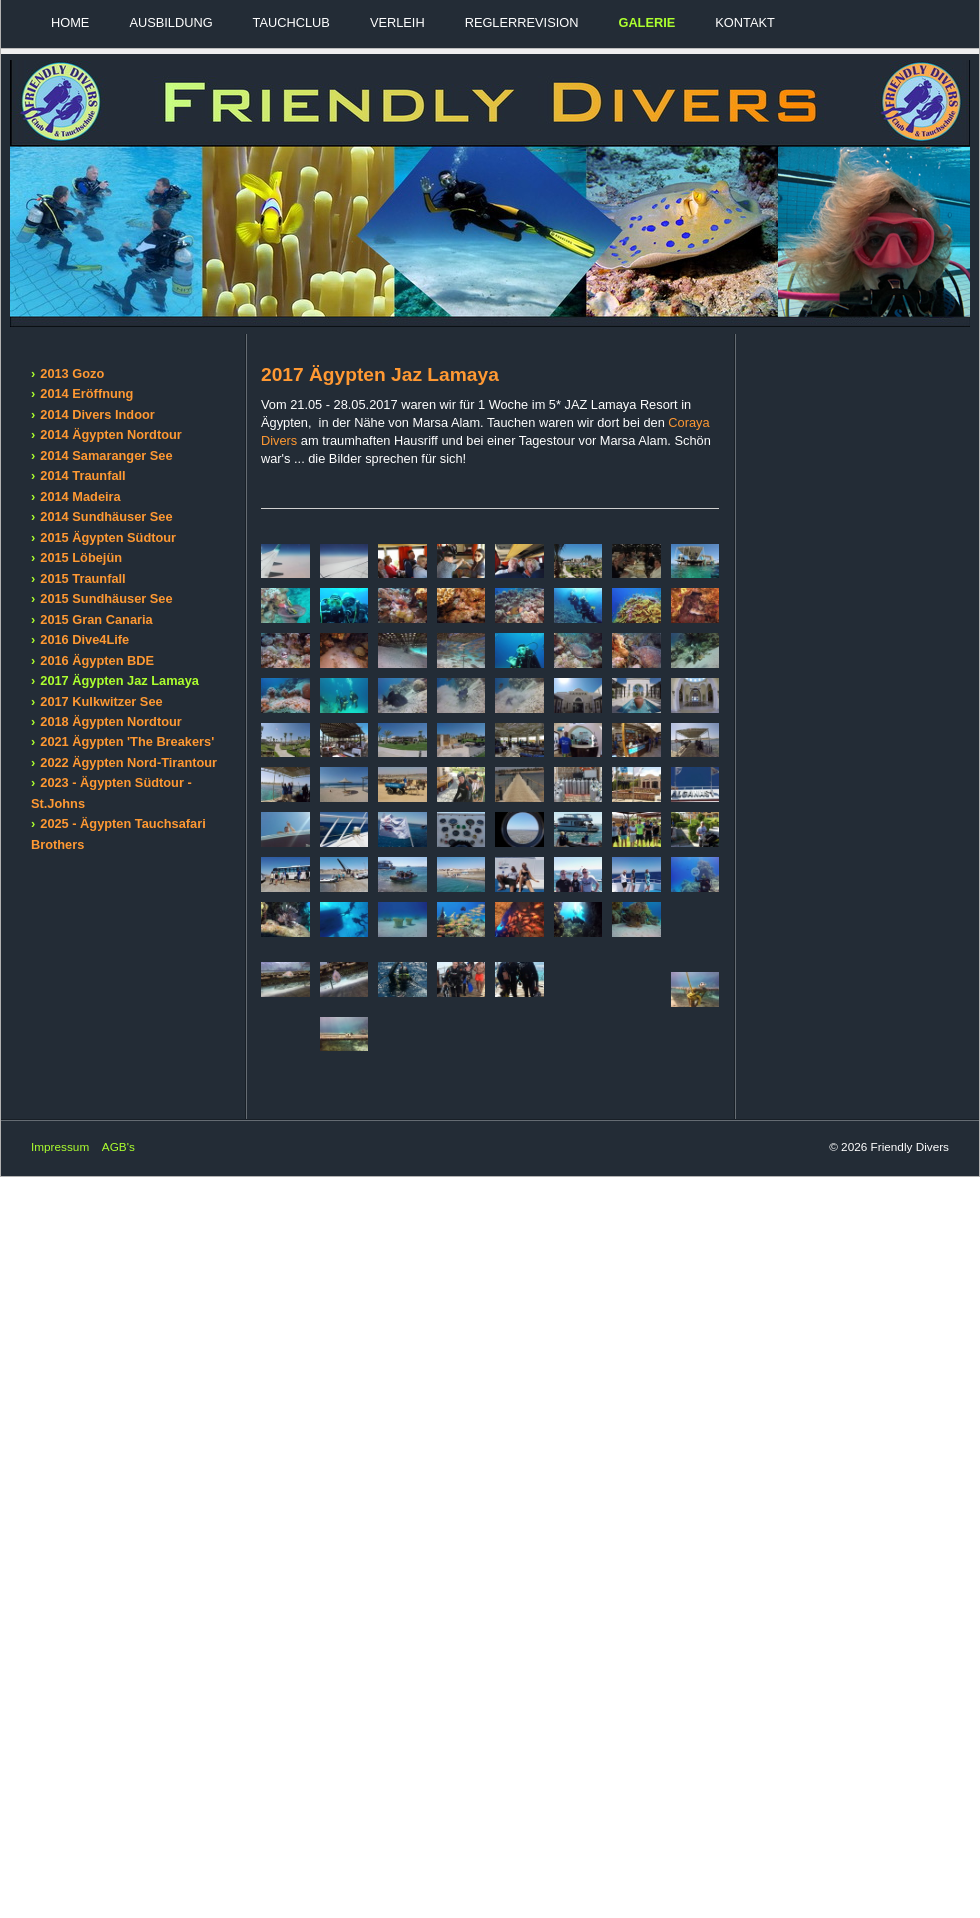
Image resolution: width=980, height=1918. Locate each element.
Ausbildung (170, 22)
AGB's (118, 1146)
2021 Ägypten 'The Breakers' (127, 741)
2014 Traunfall (82, 475)
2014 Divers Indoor (97, 414)
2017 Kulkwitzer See (101, 701)
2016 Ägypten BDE (97, 660)
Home (70, 22)
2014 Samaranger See (106, 455)
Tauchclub (291, 22)
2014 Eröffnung (86, 393)
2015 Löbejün (81, 557)
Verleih (397, 22)
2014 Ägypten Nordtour (111, 434)
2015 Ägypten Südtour (108, 537)
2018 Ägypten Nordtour (111, 721)
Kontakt (745, 22)
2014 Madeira (80, 496)
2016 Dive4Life (84, 639)
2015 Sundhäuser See (106, 598)
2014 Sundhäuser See (106, 516)
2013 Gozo (72, 373)
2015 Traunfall (82, 578)
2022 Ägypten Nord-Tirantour (128, 762)
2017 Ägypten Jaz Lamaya (119, 680)
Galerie (646, 22)
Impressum (60, 1146)
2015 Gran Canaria (96, 619)
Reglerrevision (522, 22)
